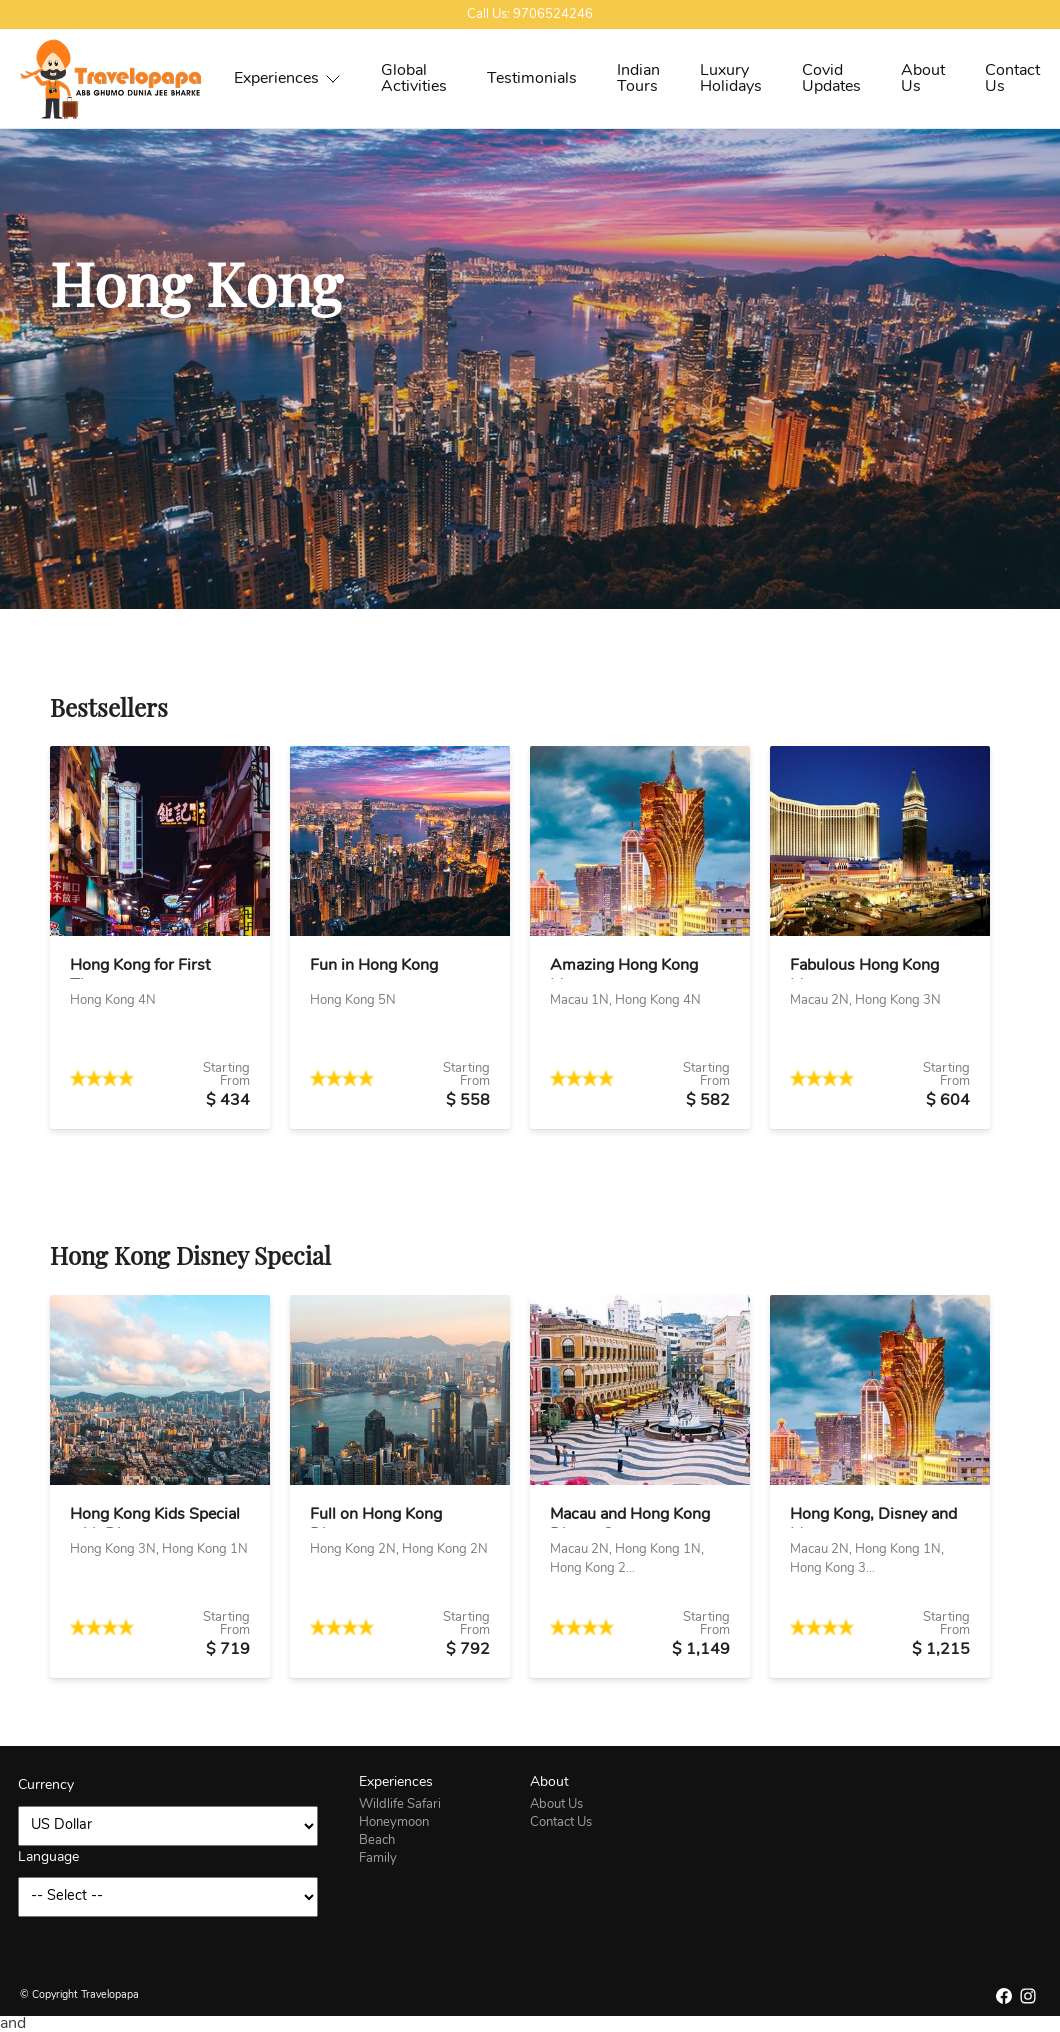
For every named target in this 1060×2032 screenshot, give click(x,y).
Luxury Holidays (731, 79)
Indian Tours (638, 79)
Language (48, 1857)
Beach (377, 1840)
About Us (923, 79)
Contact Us (1012, 79)
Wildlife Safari (400, 1804)
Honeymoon (394, 1822)
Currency (46, 1785)
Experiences (287, 79)
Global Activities (414, 79)
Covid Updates (831, 79)
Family (378, 1858)
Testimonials (532, 79)
